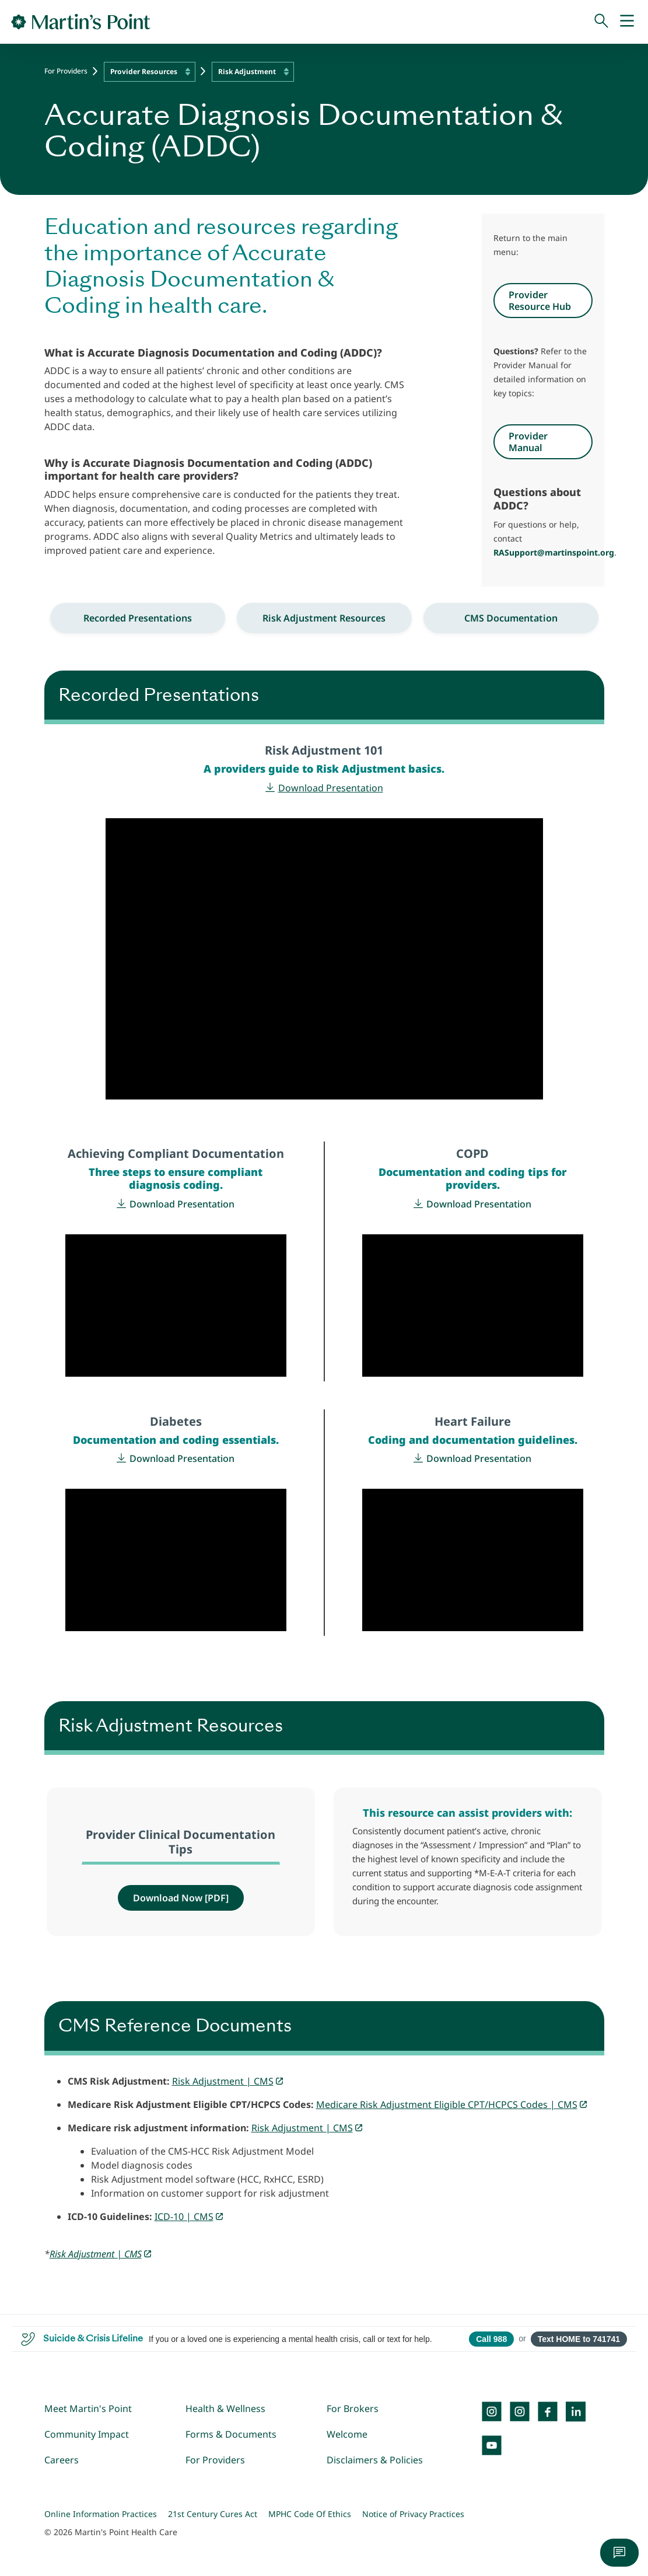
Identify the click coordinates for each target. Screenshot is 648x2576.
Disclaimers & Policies (375, 2459)
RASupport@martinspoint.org (553, 552)
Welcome (347, 2434)
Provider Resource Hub (540, 300)
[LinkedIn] (576, 2411)
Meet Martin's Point (88, 2408)
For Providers (65, 71)
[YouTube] (492, 2445)
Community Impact (86, 2434)
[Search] (601, 21)
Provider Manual (528, 442)
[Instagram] (520, 2411)
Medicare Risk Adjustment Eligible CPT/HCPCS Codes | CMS (446, 2104)
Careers (61, 2459)
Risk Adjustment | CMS (223, 2081)
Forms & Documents (230, 2434)
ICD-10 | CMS (184, 2216)
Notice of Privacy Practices (413, 2513)
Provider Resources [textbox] (143, 71)
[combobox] (149, 72)
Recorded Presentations (137, 618)
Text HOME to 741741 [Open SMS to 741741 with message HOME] (579, 2339)
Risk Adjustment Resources (324, 618)
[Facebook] (548, 2411)
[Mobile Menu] (627, 21)
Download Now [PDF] (181, 1897)
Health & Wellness (225, 2408)
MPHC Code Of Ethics (309, 2513)
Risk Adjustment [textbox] (247, 71)
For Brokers (353, 2408)
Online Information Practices (100, 2513)
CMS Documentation (511, 618)
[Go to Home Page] (80, 21)
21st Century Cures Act (212, 2513)
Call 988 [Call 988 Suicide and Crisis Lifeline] (491, 2339)
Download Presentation (330, 787)
